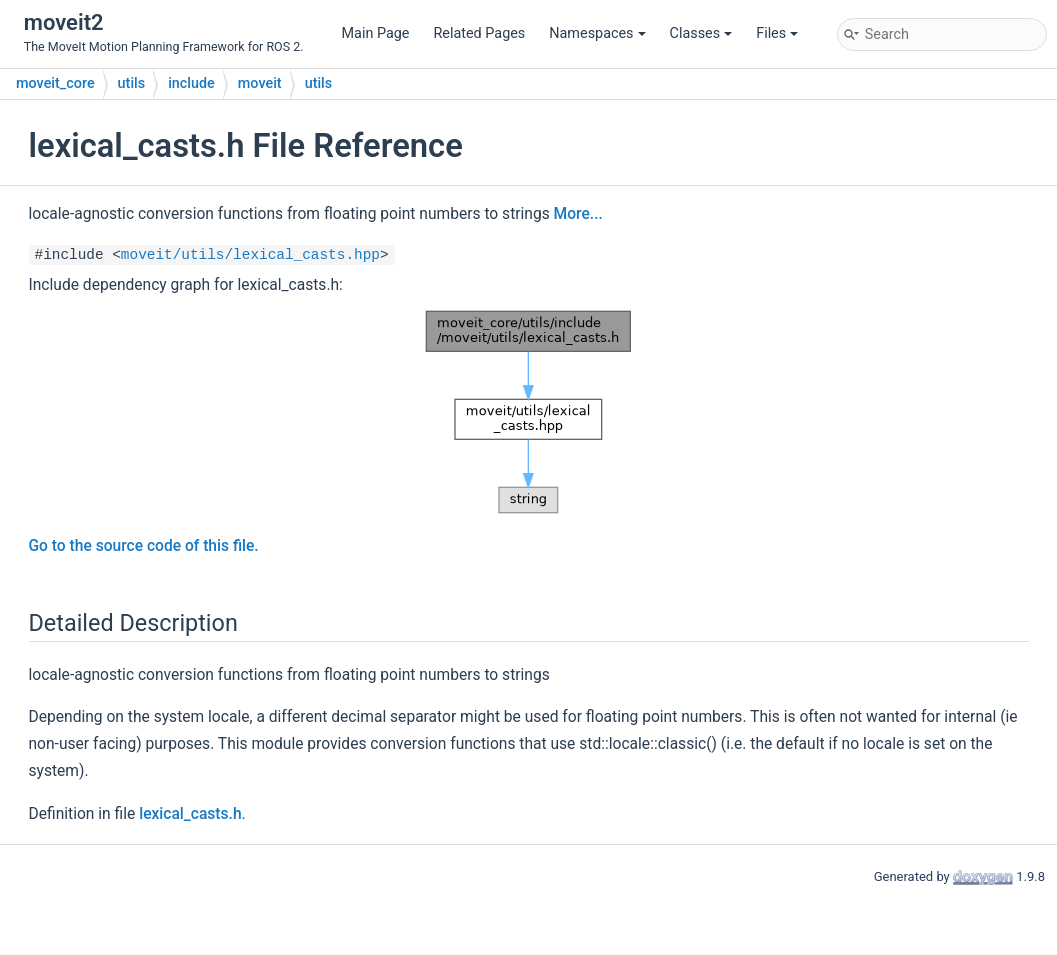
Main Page (376, 33)
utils (132, 83)
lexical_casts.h (190, 814)
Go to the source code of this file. (144, 546)
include (191, 83)
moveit (260, 83)
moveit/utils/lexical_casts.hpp (250, 255)
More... (578, 214)
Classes (701, 33)
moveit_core (55, 83)
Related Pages (479, 33)
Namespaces (597, 33)
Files (777, 33)
